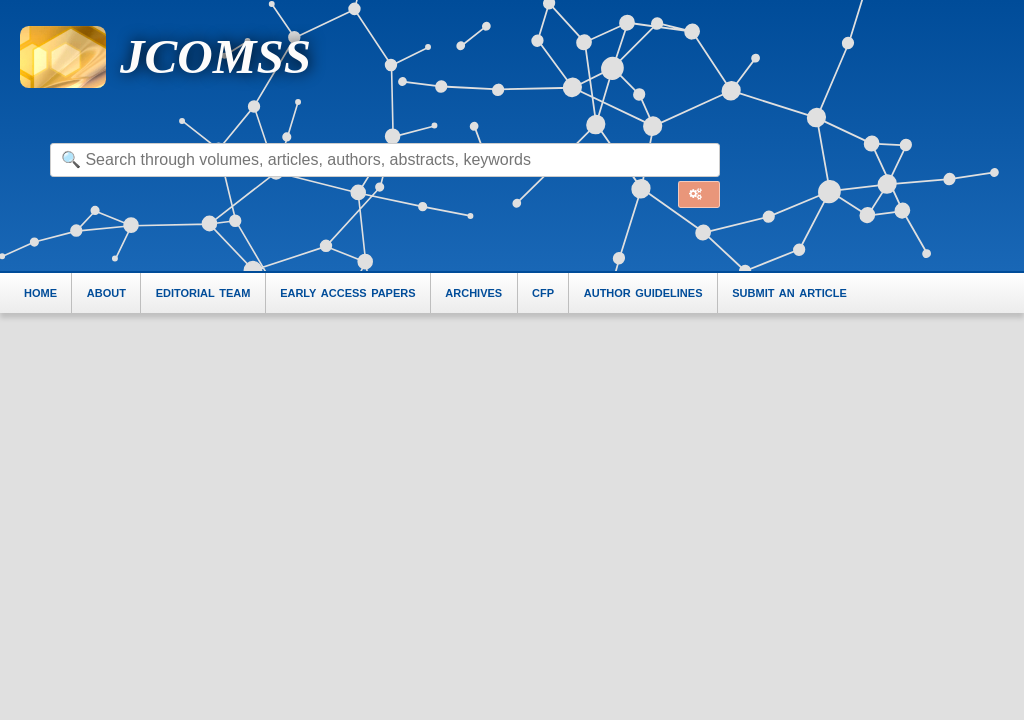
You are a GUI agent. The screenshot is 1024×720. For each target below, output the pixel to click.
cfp (543, 291)
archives (473, 291)
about (106, 291)
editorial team (203, 291)
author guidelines (643, 291)
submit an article (789, 291)
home (40, 291)
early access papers (347, 291)
